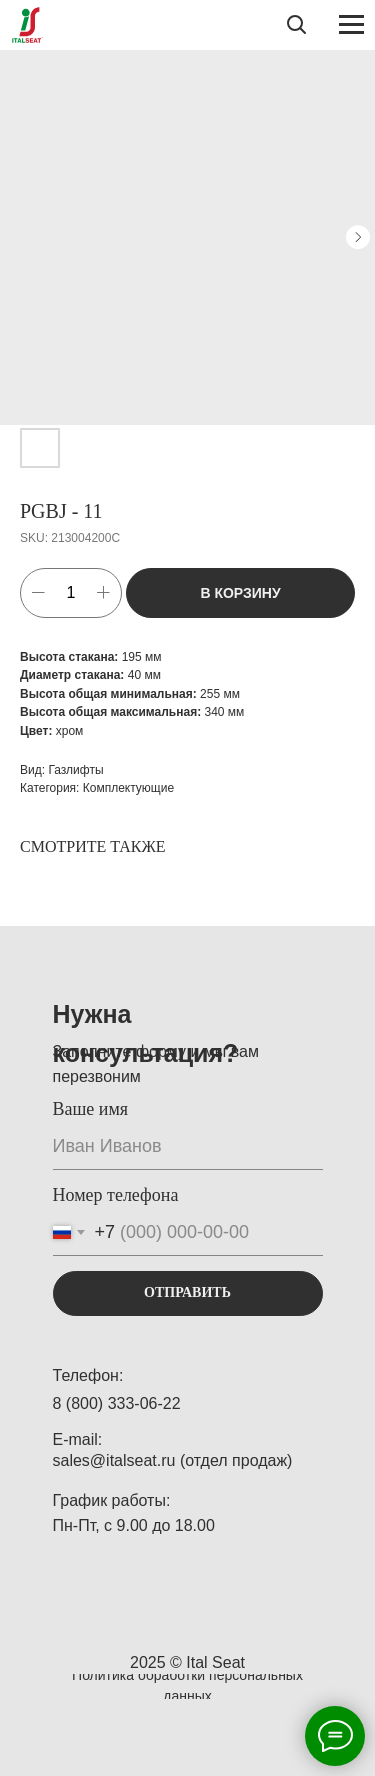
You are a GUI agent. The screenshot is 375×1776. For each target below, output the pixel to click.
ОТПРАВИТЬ (187, 1292)
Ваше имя (91, 1109)
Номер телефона (116, 1195)
